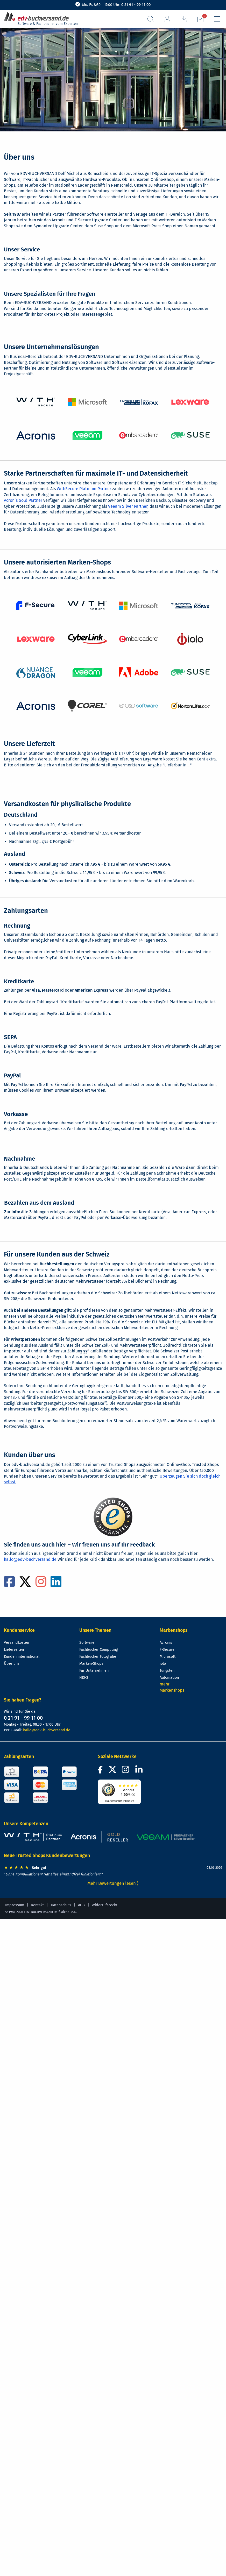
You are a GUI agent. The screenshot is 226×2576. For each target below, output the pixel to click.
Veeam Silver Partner (127, 506)
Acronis (166, 1642)
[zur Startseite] (38, 16)
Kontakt (37, 1905)
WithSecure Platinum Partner (84, 488)
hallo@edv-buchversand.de (30, 1559)
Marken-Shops (91, 1663)
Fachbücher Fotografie (97, 1656)
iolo (163, 1663)
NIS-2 (83, 1677)
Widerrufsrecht (104, 1905)
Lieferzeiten (14, 1649)
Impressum (14, 1905)
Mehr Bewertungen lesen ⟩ (113, 1883)
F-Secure (167, 1649)
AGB (81, 1905)
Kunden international (21, 1656)
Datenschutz (61, 1905)
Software (86, 1642)
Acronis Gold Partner (23, 500)
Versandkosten (16, 1642)
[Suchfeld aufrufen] (150, 19)
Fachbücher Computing (98, 1649)
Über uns (11, 1663)
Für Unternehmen (94, 1670)
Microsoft (167, 1656)
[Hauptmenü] (217, 19)
